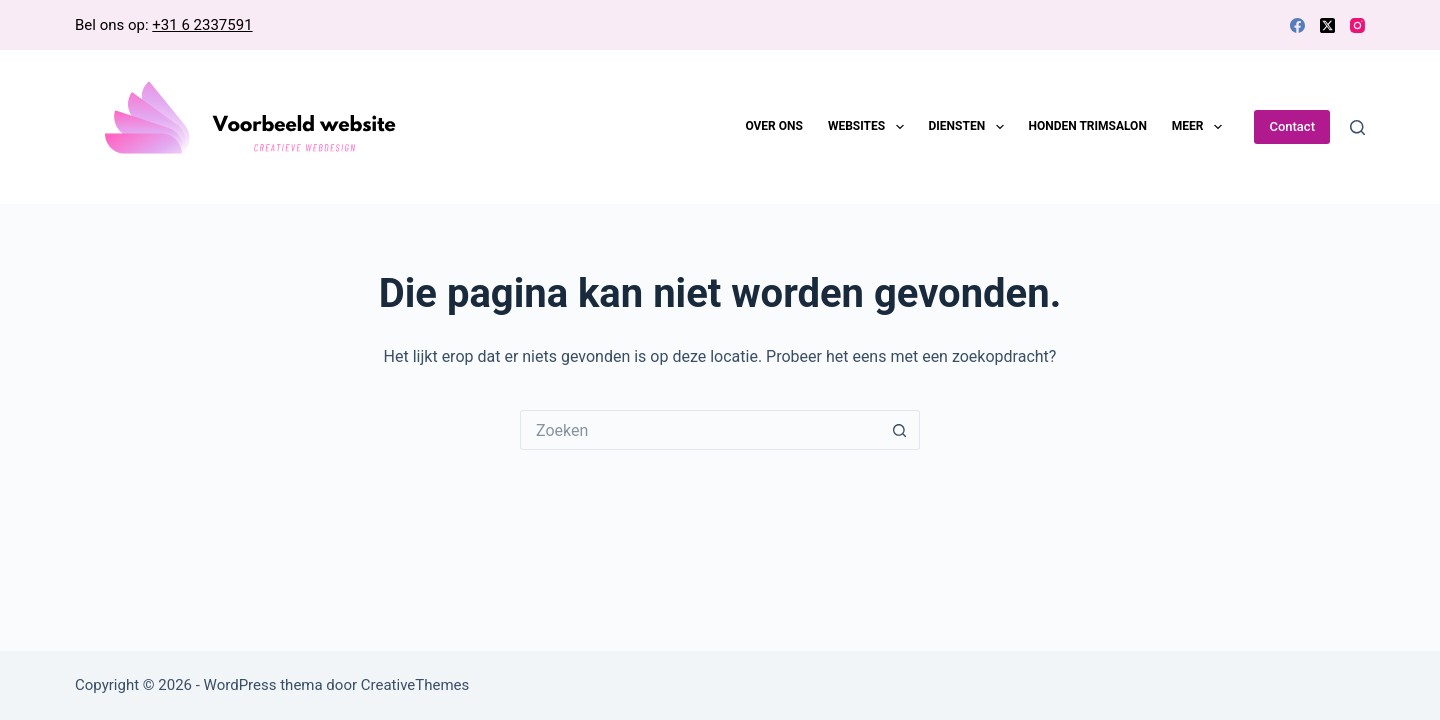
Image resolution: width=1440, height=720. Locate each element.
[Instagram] (1357, 25)
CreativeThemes (415, 685)
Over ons (774, 126)
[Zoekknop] (900, 430)
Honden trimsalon (1088, 126)
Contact (1292, 126)
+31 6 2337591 (202, 25)
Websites (870, 127)
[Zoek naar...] (700, 430)
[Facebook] (1297, 25)
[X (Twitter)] (1327, 25)
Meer (1201, 127)
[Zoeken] (1357, 127)
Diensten (970, 127)
